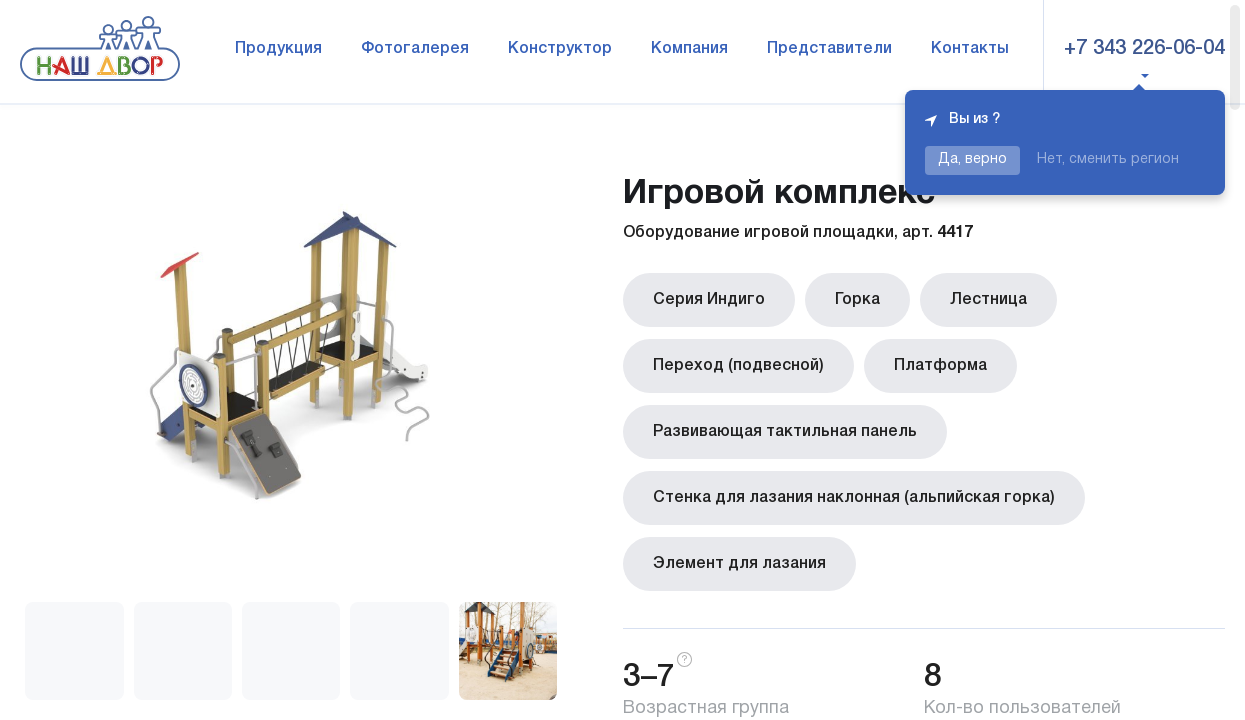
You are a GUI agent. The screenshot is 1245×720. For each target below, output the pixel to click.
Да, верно (972, 159)
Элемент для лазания (739, 564)
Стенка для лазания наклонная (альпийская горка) (854, 498)
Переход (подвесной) (738, 366)
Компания (689, 49)
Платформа (940, 366)
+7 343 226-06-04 (1144, 49)
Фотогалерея (415, 49)
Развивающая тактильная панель (785, 432)
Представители (829, 49)
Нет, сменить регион (1108, 159)
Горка (857, 300)
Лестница (988, 300)
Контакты (970, 49)
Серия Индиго (709, 300)
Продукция (278, 49)
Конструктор (560, 49)
